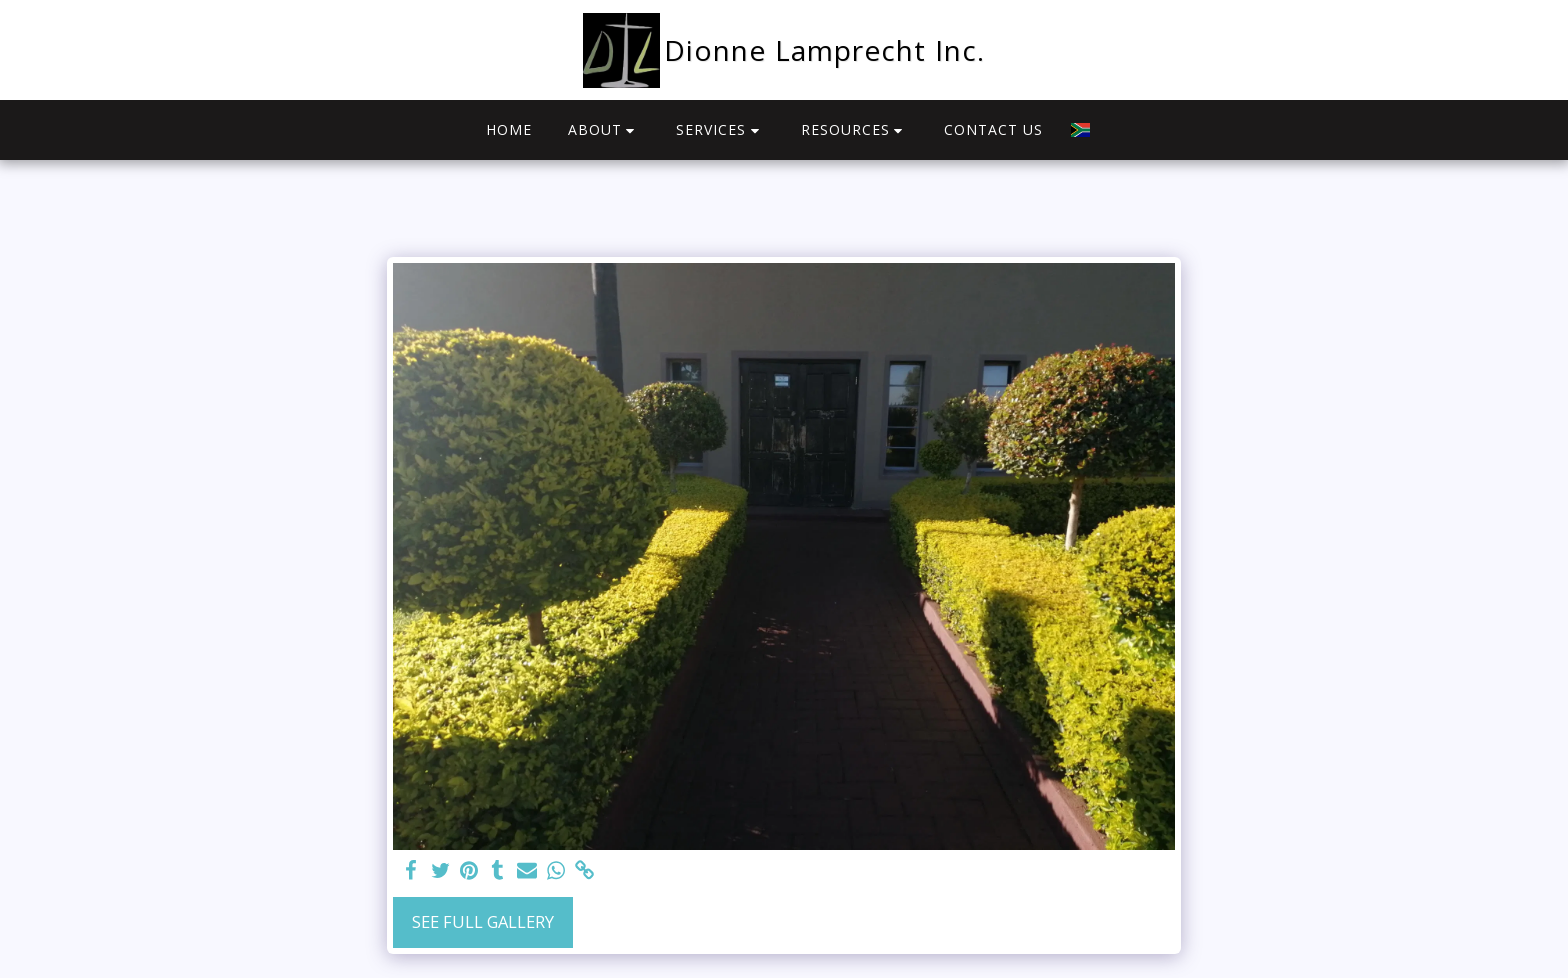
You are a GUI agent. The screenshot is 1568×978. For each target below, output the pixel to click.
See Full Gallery (483, 921)
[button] (604, 130)
